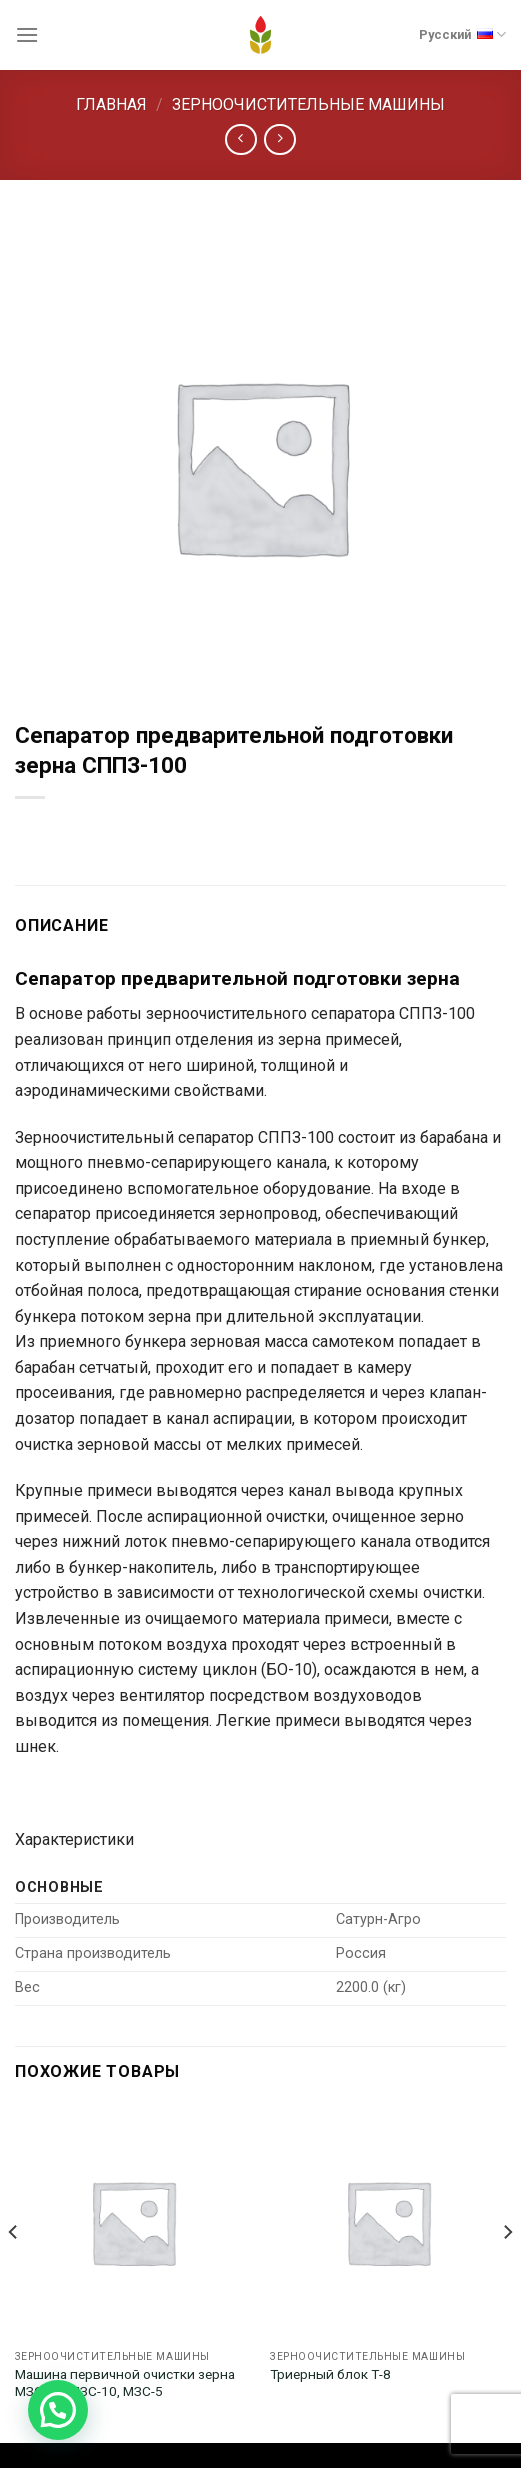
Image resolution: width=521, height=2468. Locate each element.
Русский (462, 32)
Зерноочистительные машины (308, 104)
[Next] (507, 2271)
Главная (111, 104)
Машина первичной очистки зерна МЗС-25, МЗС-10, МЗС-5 (125, 2383)
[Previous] (14, 2271)
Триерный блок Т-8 (330, 2374)
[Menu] (27, 34)
